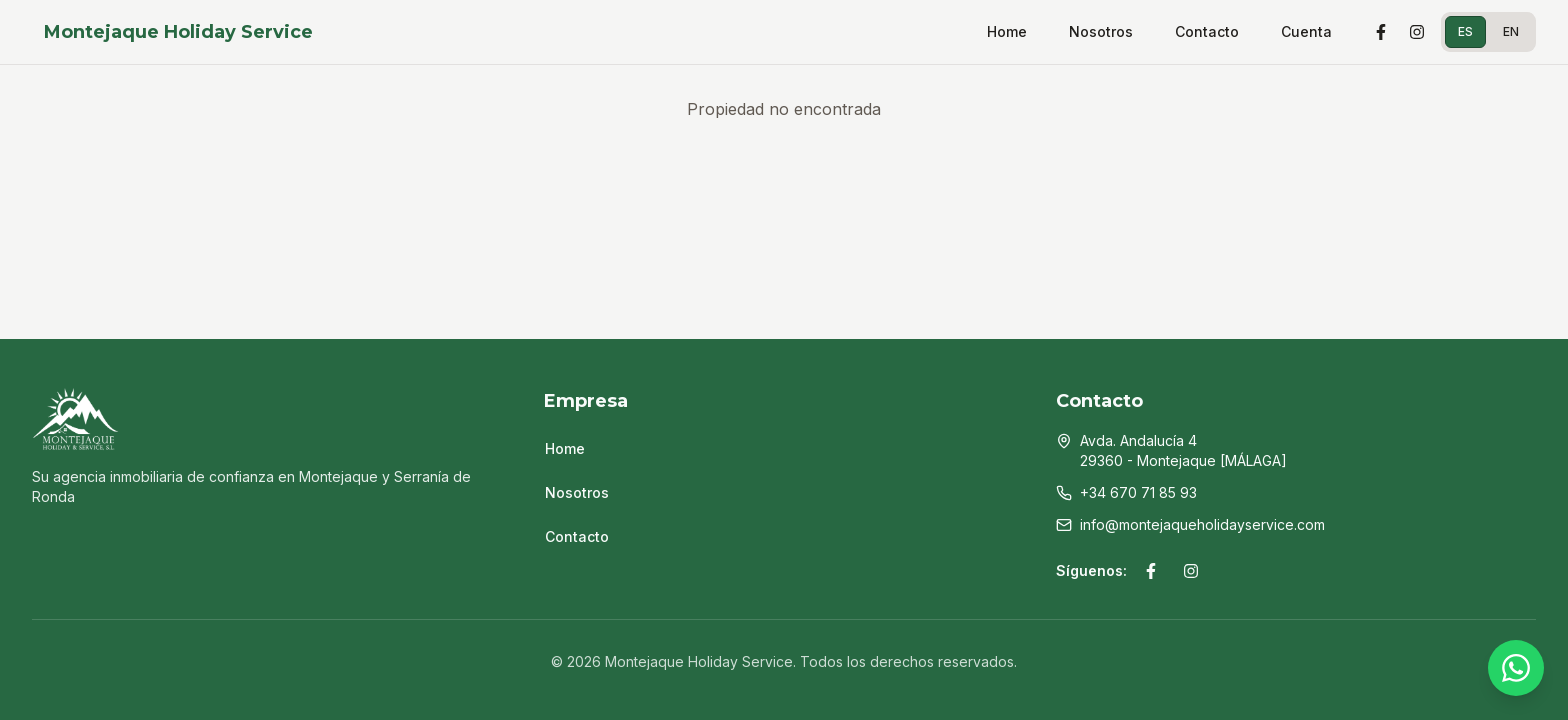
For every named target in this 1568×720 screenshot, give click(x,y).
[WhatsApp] (1516, 668)
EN (1511, 31)
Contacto (1207, 31)
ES (1465, 31)
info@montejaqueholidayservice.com (1202, 524)
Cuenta (1306, 31)
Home (1007, 31)
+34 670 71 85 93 (1138, 492)
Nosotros (1101, 31)
